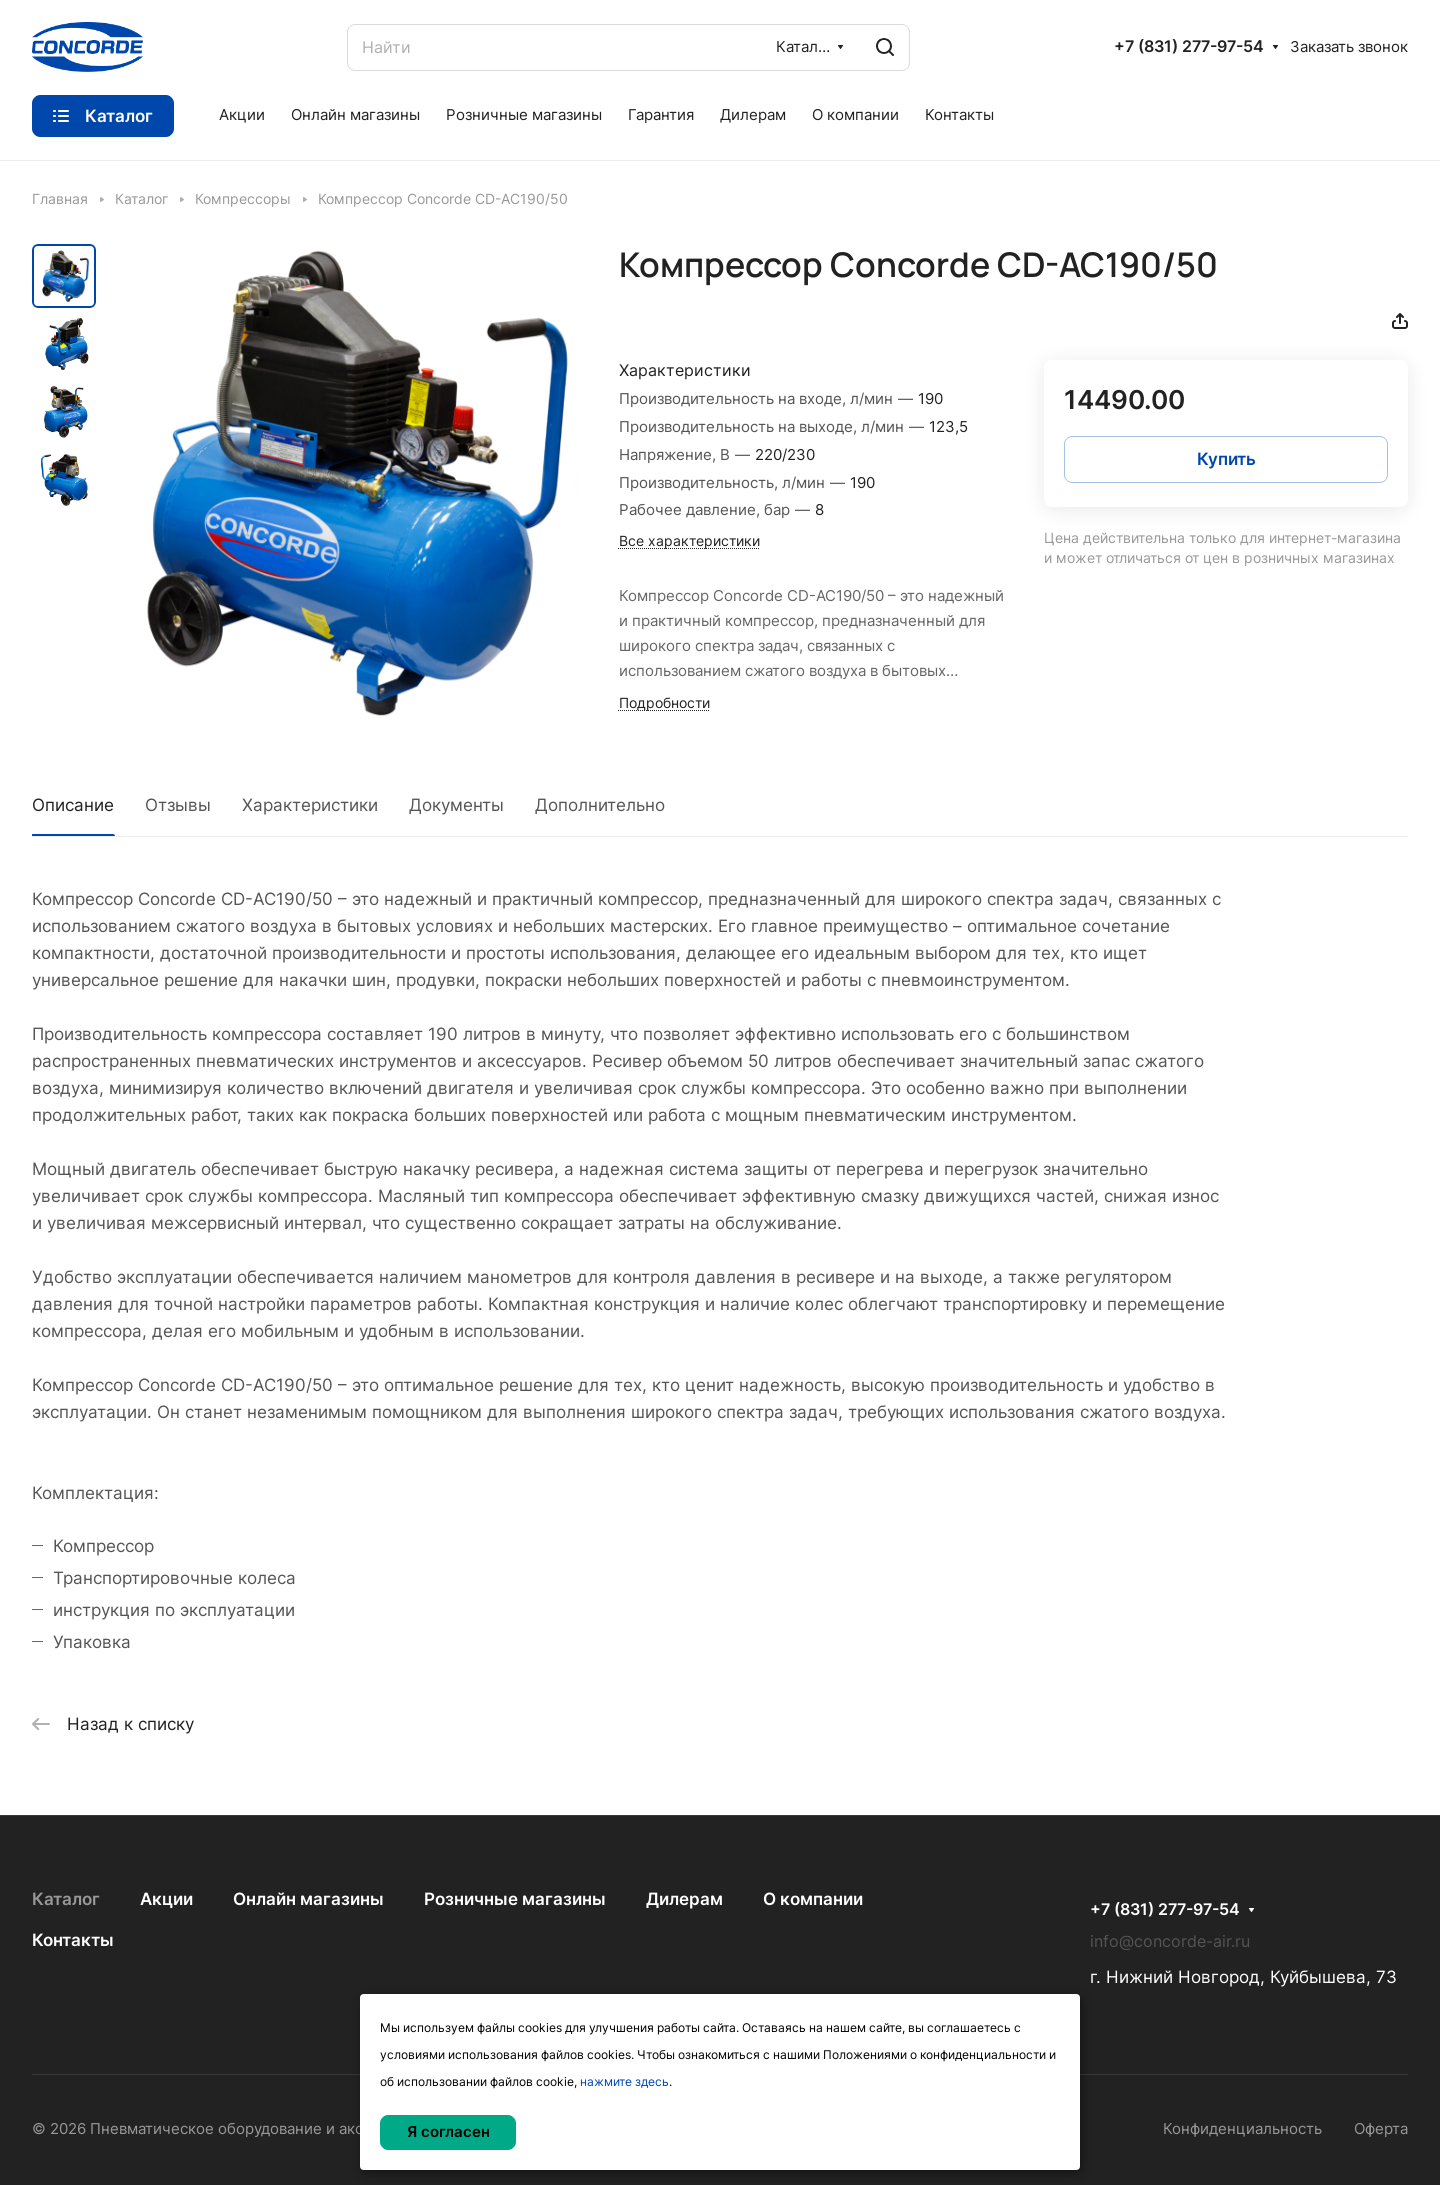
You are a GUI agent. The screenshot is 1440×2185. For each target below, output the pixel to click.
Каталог (66, 1899)
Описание (73, 805)
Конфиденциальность (1242, 2129)
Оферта (1381, 2129)
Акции (166, 1899)
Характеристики (310, 805)
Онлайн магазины (308, 1899)
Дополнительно (600, 805)
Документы (456, 805)
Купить (1226, 459)
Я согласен (448, 2132)
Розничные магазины (515, 1899)
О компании (813, 1899)
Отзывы (178, 805)
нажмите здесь (624, 2081)
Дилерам (684, 1899)
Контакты (73, 1940)
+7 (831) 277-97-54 (1189, 47)
